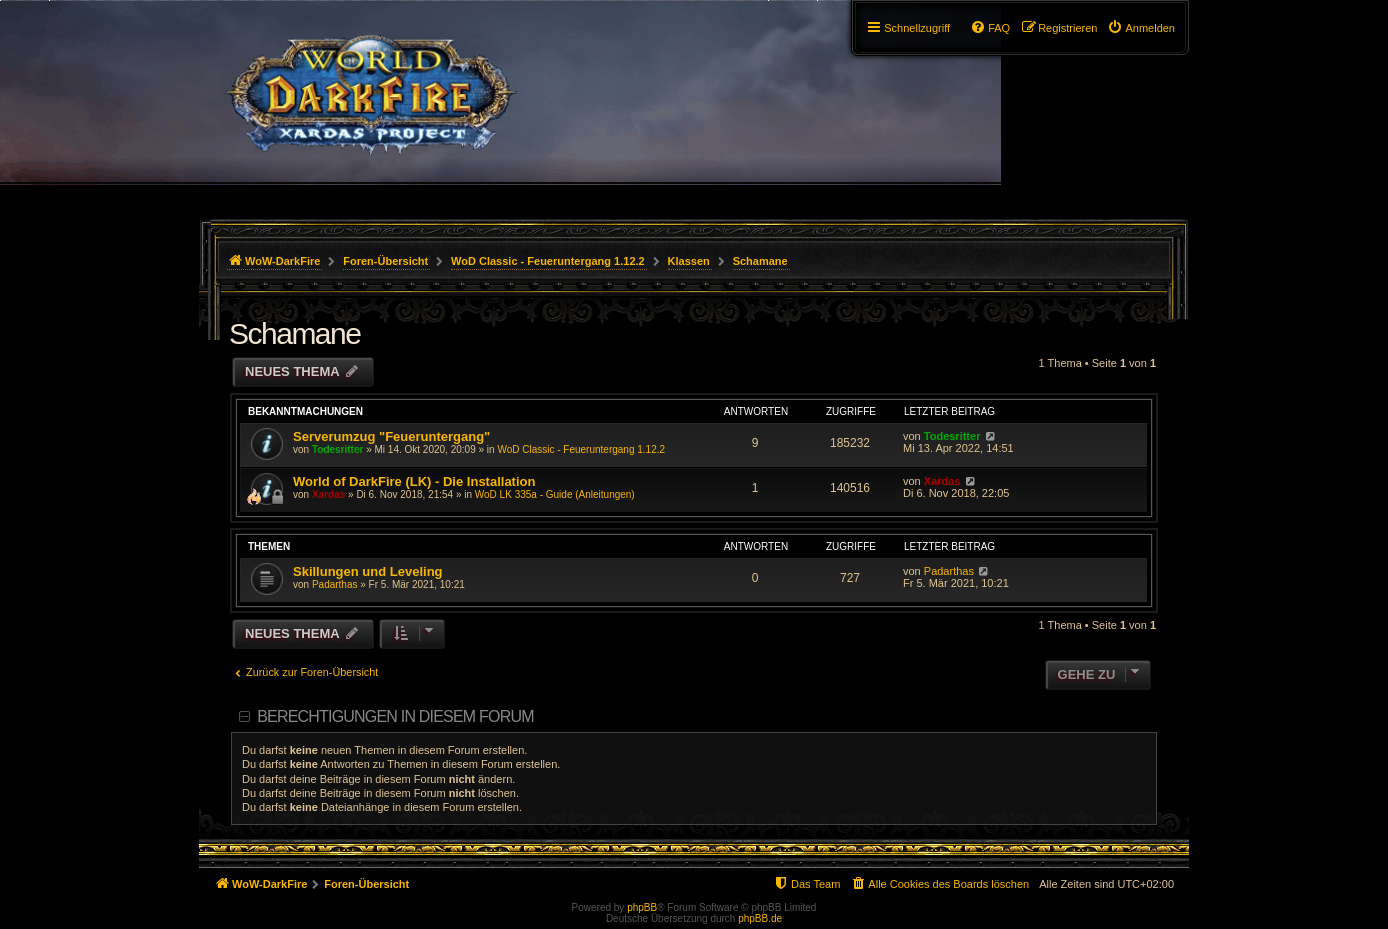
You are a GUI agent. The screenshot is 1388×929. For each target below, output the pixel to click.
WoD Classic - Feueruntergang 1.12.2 (581, 449)
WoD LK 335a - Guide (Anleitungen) (555, 494)
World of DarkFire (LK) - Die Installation (414, 481)
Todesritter (338, 449)
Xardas (328, 494)
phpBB (642, 907)
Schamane (294, 333)
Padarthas (335, 584)
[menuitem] (1141, 28)
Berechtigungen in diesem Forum (395, 716)
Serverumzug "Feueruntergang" (391, 436)
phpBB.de (760, 918)
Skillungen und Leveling (368, 571)
